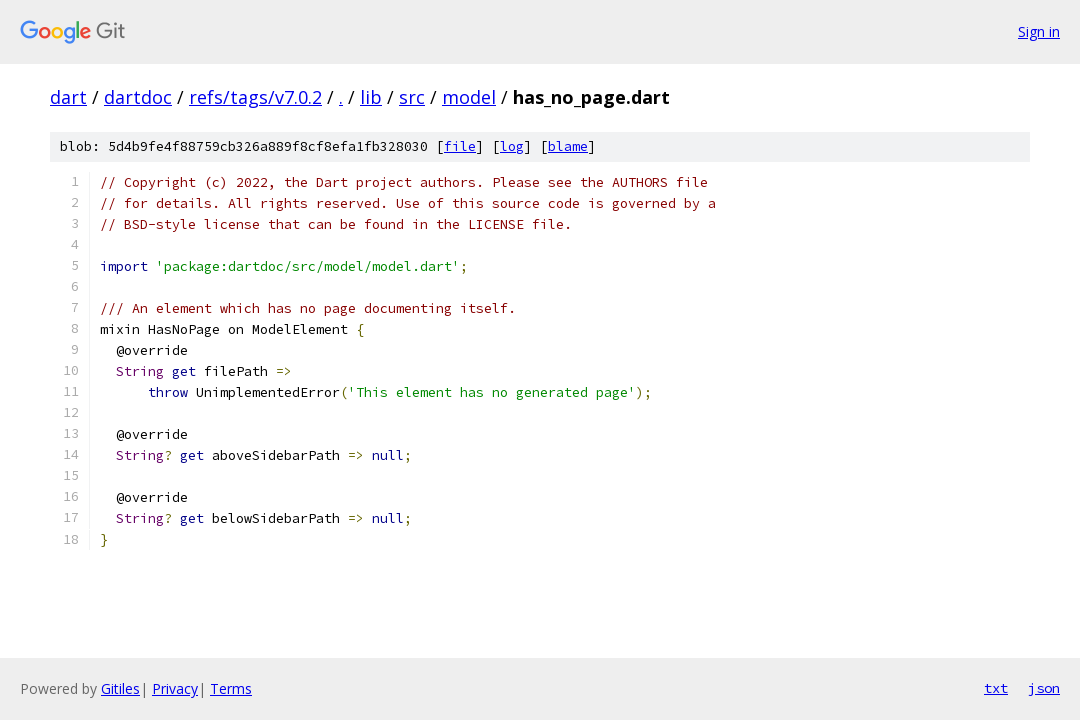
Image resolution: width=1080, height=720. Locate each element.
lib (371, 97)
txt (996, 688)
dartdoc (138, 97)
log (512, 146)
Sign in (1039, 31)
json (1044, 688)
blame (568, 146)
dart (68, 97)
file (460, 146)
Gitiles (120, 688)
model (469, 97)
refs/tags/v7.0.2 (255, 97)
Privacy (175, 688)
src (412, 97)
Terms (231, 688)
